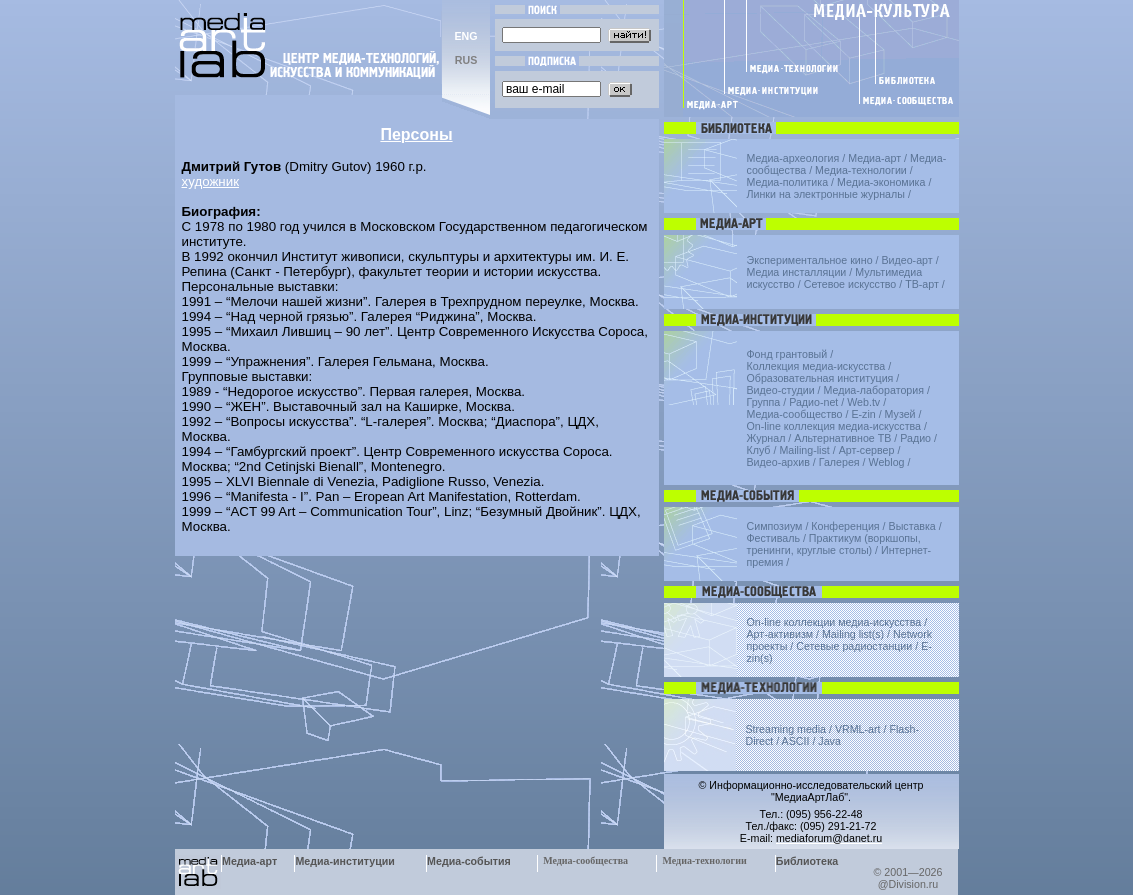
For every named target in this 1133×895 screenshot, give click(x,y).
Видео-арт (906, 260)
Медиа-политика (788, 182)
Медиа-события (469, 861)
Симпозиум (775, 526)
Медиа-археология (793, 158)
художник (210, 181)
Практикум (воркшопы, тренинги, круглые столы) (834, 544)
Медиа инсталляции (797, 272)
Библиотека (807, 861)
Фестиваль (773, 538)
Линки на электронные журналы (826, 194)
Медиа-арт (874, 158)
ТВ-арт (922, 284)
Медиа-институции (344, 861)
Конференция (845, 526)
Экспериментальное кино (810, 260)
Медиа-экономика (881, 182)
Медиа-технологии (861, 170)
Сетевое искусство (850, 284)
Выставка (912, 526)
